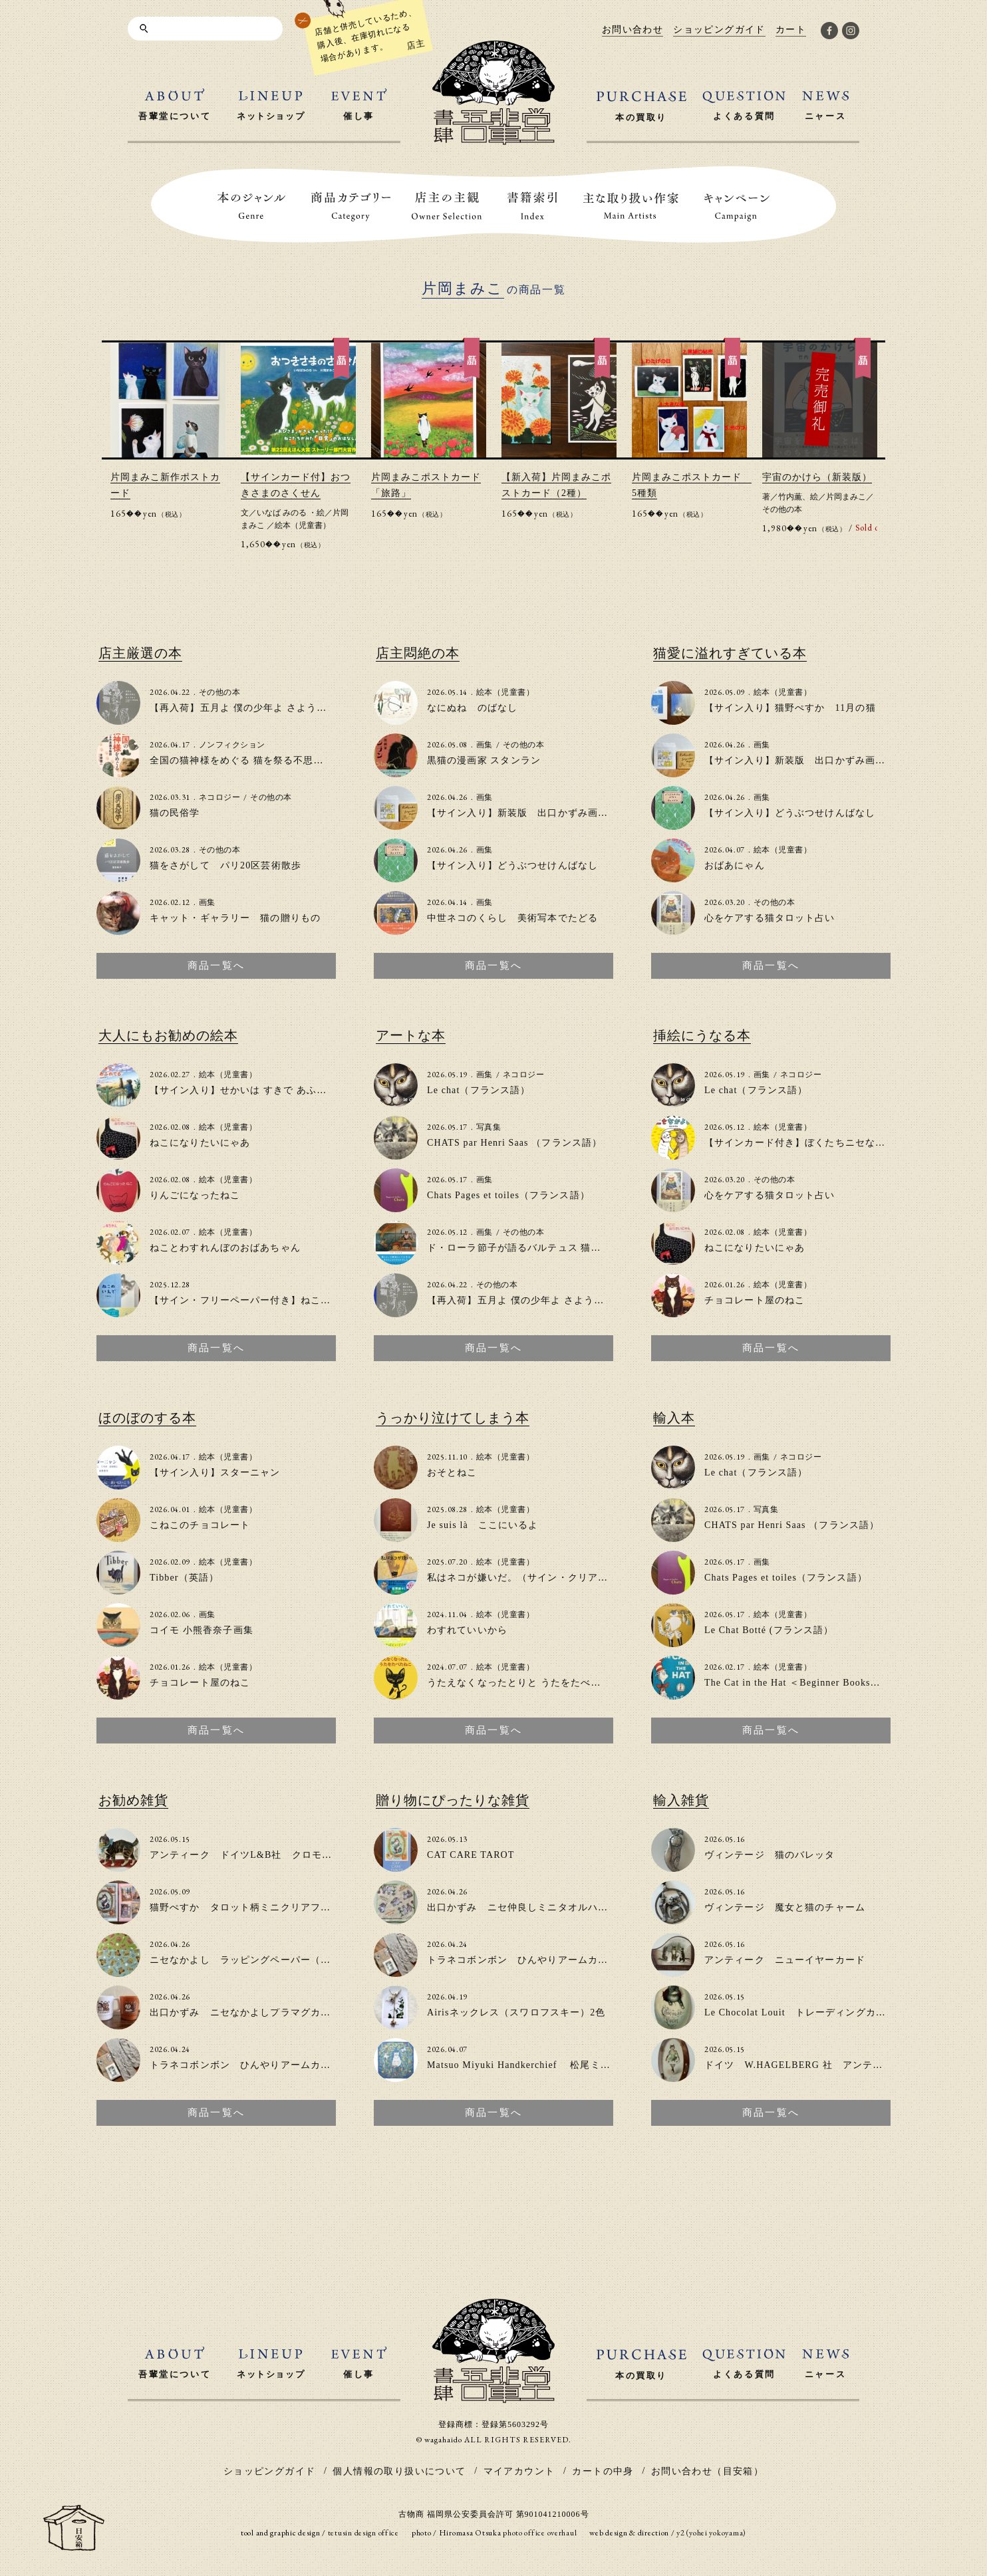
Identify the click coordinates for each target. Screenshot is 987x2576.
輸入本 (674, 1417)
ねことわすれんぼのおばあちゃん (225, 1248)
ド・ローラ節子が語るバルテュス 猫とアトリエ (534, 1248)
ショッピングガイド (269, 2471)
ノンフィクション (232, 744)
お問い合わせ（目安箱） (707, 2471)
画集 (207, 902)
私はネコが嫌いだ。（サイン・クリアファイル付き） (547, 1578)
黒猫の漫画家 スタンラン (484, 760)
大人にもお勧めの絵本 (168, 1035)
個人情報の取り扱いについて (399, 2471)
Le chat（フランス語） (478, 1090)
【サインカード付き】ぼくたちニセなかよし (804, 1143)
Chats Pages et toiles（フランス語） (508, 1195)
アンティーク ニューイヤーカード (784, 1960)
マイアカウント (519, 2471)
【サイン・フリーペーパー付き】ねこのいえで (255, 1300)
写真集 (488, 1127)
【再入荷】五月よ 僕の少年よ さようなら (243, 708)
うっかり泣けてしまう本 (452, 1417)
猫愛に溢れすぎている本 (730, 653)
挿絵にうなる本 (702, 1035)
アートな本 (411, 1035)
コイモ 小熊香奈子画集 (201, 1630)
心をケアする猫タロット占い (769, 918)
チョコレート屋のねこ (754, 1300)
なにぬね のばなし (472, 708)
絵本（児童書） (303, 525)
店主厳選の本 (140, 653)
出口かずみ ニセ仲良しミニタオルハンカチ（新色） (547, 1907)
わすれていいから (467, 1630)
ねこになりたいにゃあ (200, 1143)
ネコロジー (219, 797)
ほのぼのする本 (147, 1417)
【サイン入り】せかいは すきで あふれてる (248, 1090)
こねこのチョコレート (200, 1525)
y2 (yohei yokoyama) (711, 2532)
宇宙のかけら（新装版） (817, 477)
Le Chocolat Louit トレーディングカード (800, 2012)
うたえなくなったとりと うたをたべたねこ (524, 1683)
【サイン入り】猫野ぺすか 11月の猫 (790, 708)
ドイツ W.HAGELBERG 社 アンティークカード (818, 2065)
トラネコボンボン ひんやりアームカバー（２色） (265, 2065)
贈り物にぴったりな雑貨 (452, 1800)
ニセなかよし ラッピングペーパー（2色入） (253, 1960)
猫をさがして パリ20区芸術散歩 (225, 865)
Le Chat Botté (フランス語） (768, 1630)
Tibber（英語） (184, 1578)
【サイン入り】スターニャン (215, 1473)
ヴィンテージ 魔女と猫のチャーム (784, 1907)
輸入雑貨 (681, 1800)
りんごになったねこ (195, 1195)
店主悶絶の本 (418, 653)
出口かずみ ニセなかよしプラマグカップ (245, 2012)
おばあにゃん (734, 865)
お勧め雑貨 (133, 1800)
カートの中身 (602, 2471)
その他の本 (782, 509)
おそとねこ (452, 1473)
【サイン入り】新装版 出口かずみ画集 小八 (532, 813)
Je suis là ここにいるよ (483, 1525)
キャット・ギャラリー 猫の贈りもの (235, 918)
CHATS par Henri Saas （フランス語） (514, 1143)
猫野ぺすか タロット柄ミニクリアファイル (250, 1907)
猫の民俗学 (175, 813)
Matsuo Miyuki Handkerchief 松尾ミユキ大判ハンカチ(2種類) (570, 2065)
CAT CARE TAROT (471, 1855)
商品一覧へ (216, 965)
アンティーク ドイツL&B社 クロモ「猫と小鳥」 (266, 1855)
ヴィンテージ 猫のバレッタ (769, 1855)
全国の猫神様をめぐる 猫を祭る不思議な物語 (252, 760)
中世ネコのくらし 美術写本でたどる (512, 918)
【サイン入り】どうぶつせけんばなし (512, 865)
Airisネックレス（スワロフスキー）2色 (516, 2012)
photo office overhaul (540, 2532)
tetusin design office (363, 2532)
